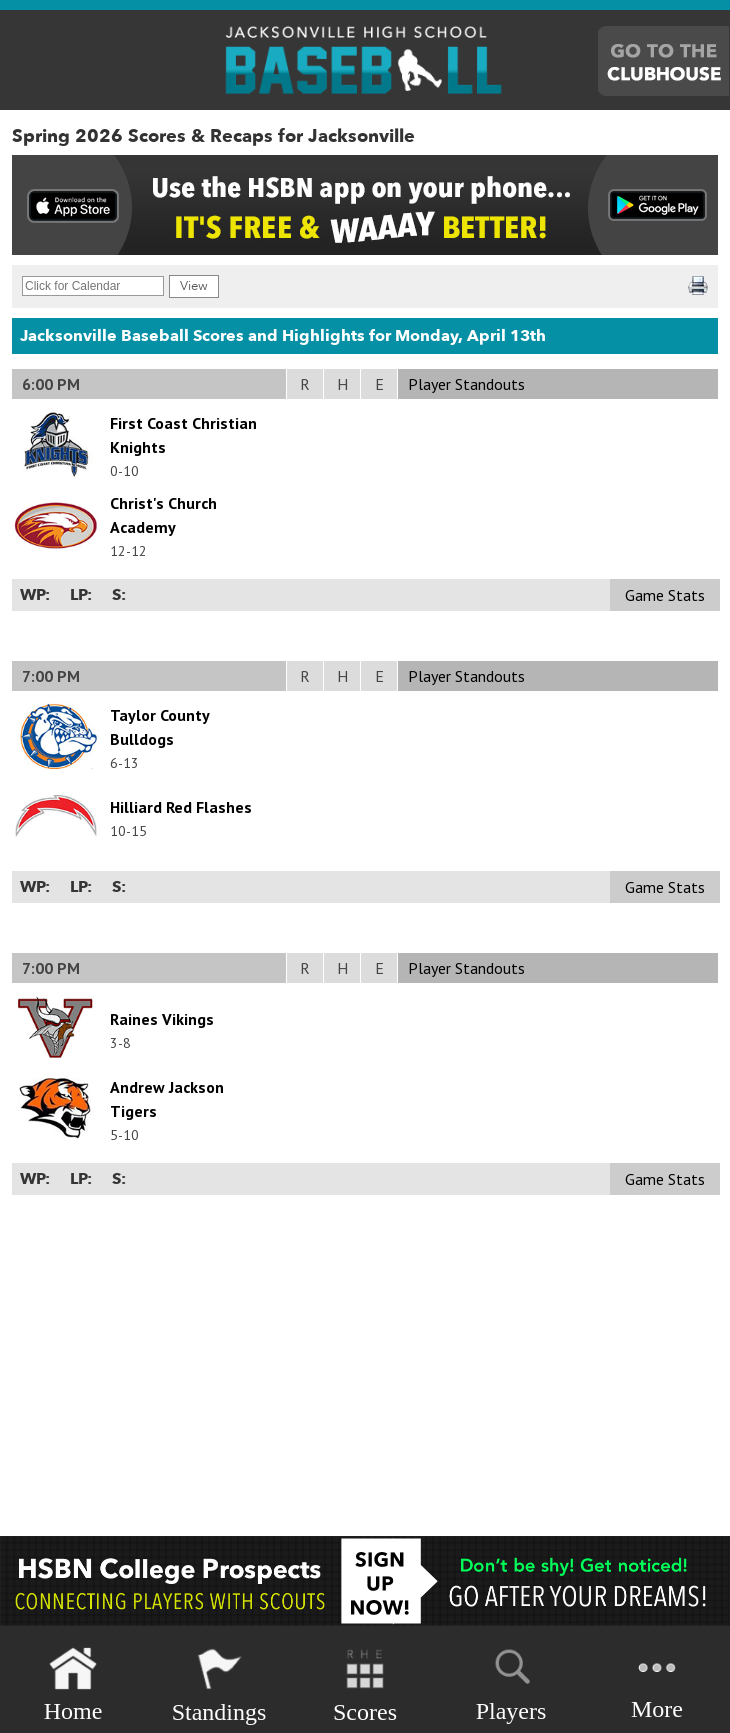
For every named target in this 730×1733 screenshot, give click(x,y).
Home (73, 1685)
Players (511, 1682)
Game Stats (665, 595)
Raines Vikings (162, 1019)
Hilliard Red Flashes (181, 807)
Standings (219, 1685)
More (657, 1683)
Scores (365, 1685)
